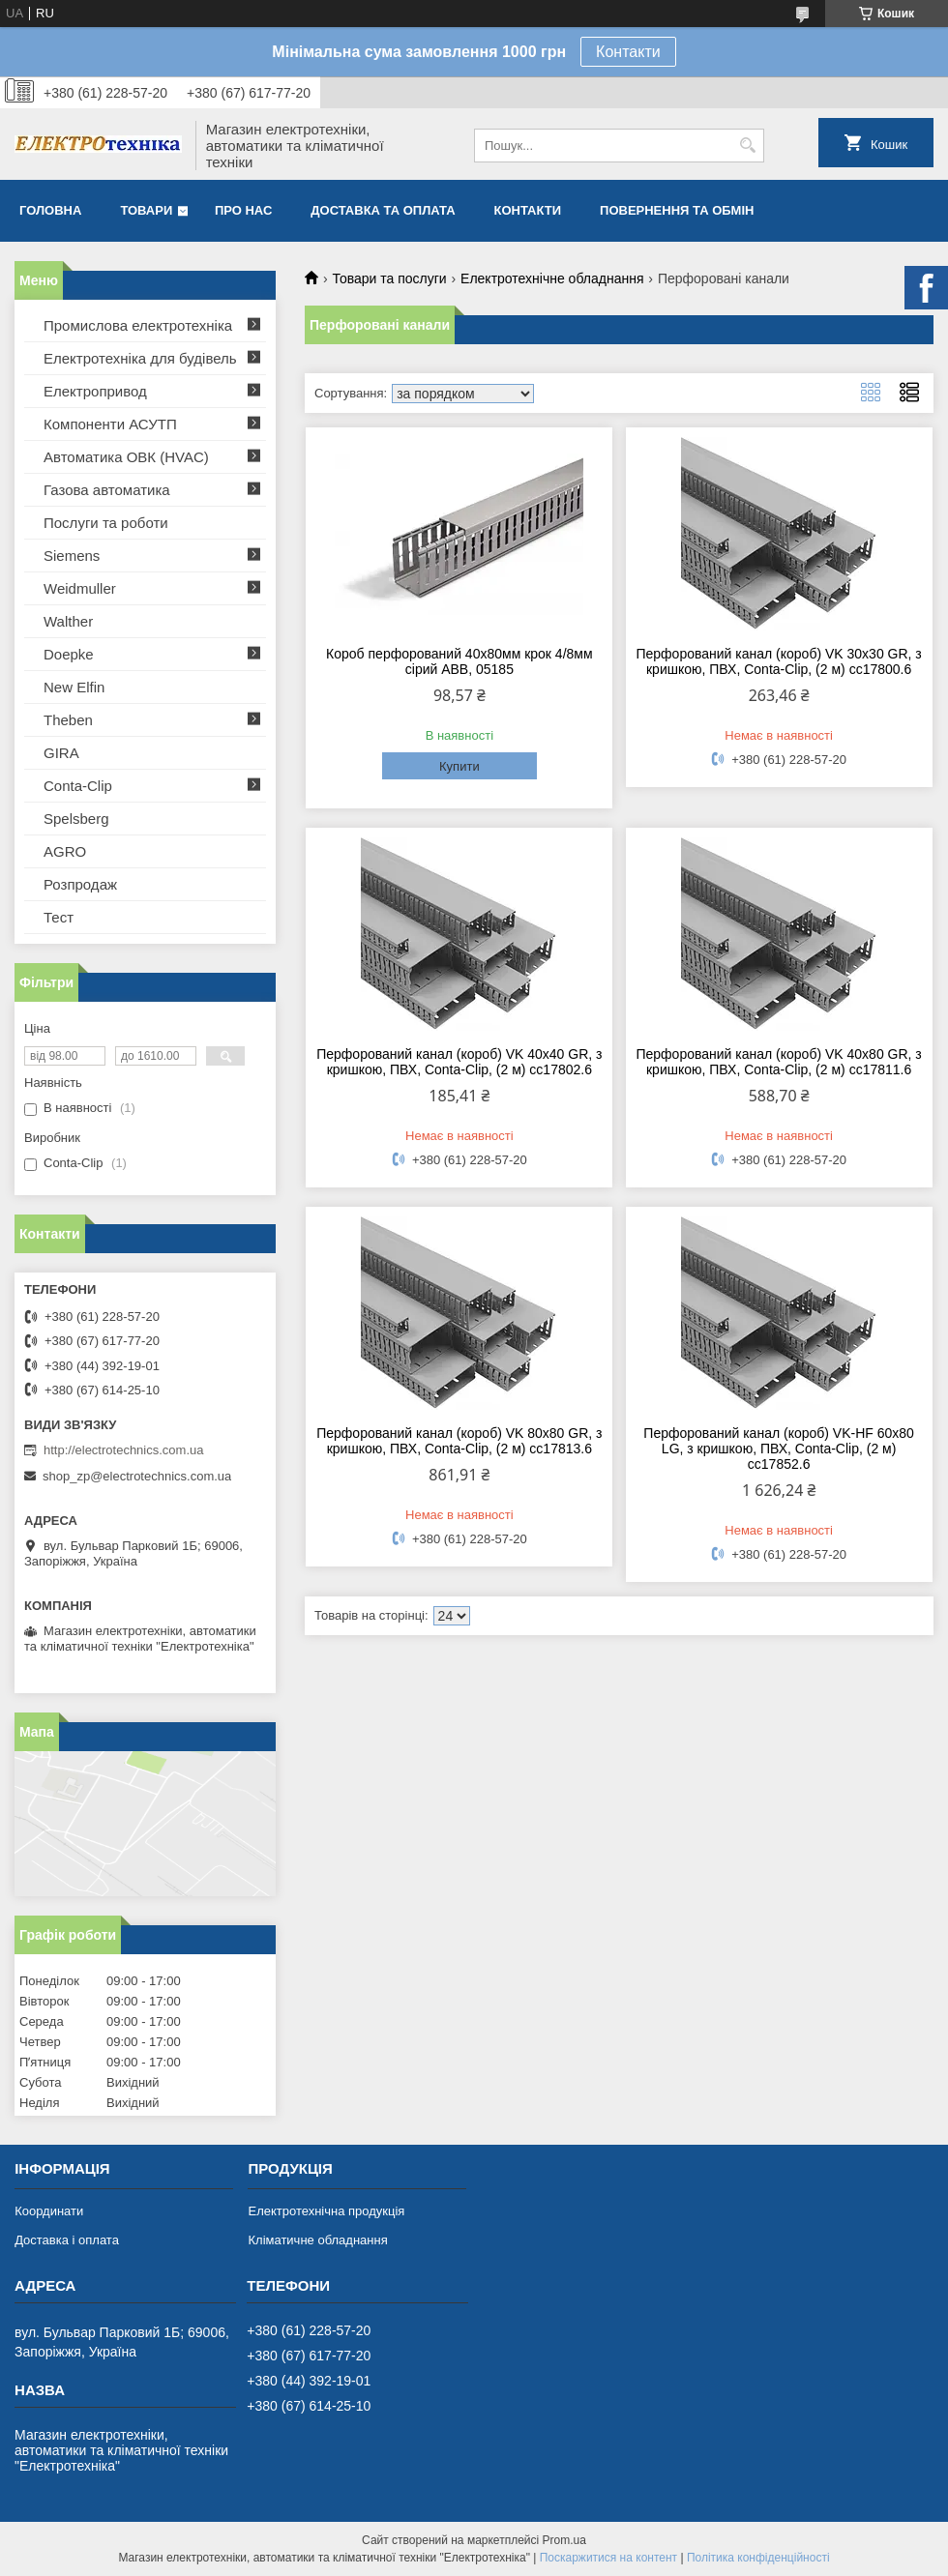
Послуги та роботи (106, 522)
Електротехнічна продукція (326, 2211)
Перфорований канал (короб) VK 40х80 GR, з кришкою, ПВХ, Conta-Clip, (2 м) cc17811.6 (778, 1061)
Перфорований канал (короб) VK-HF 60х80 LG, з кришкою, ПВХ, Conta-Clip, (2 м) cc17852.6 (778, 1448)
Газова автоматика (107, 490)
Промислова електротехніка (138, 325)
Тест (59, 917)
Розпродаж (80, 884)
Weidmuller (80, 588)
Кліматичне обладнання (317, 2240)
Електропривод (95, 391)
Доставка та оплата (383, 210)
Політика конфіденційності (758, 2557)
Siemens (72, 555)
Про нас (243, 210)
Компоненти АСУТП (110, 424)
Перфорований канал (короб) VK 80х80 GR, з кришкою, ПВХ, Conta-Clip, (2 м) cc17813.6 (459, 1440)
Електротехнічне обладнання (551, 278)
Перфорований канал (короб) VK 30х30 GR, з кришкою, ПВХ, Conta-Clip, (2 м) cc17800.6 (778, 661)
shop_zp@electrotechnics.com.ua (137, 1476)
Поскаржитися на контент (608, 2557)
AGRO (65, 851)
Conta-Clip (78, 785)
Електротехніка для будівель (140, 358)
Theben (68, 720)
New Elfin (74, 687)
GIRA (61, 753)
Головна (50, 210)
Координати (49, 2211)
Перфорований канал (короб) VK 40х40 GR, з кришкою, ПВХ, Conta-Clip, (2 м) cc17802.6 (459, 1061)
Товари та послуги (389, 278)
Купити (459, 766)
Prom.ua (564, 2540)
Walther (68, 621)
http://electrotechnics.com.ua (123, 1450)
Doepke (69, 654)
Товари (146, 210)
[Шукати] (747, 145)
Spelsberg (76, 818)
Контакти (628, 52)
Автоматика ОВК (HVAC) (126, 457)
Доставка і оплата (67, 2240)
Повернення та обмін (677, 210)
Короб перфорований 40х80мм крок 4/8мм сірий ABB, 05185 (459, 661)
